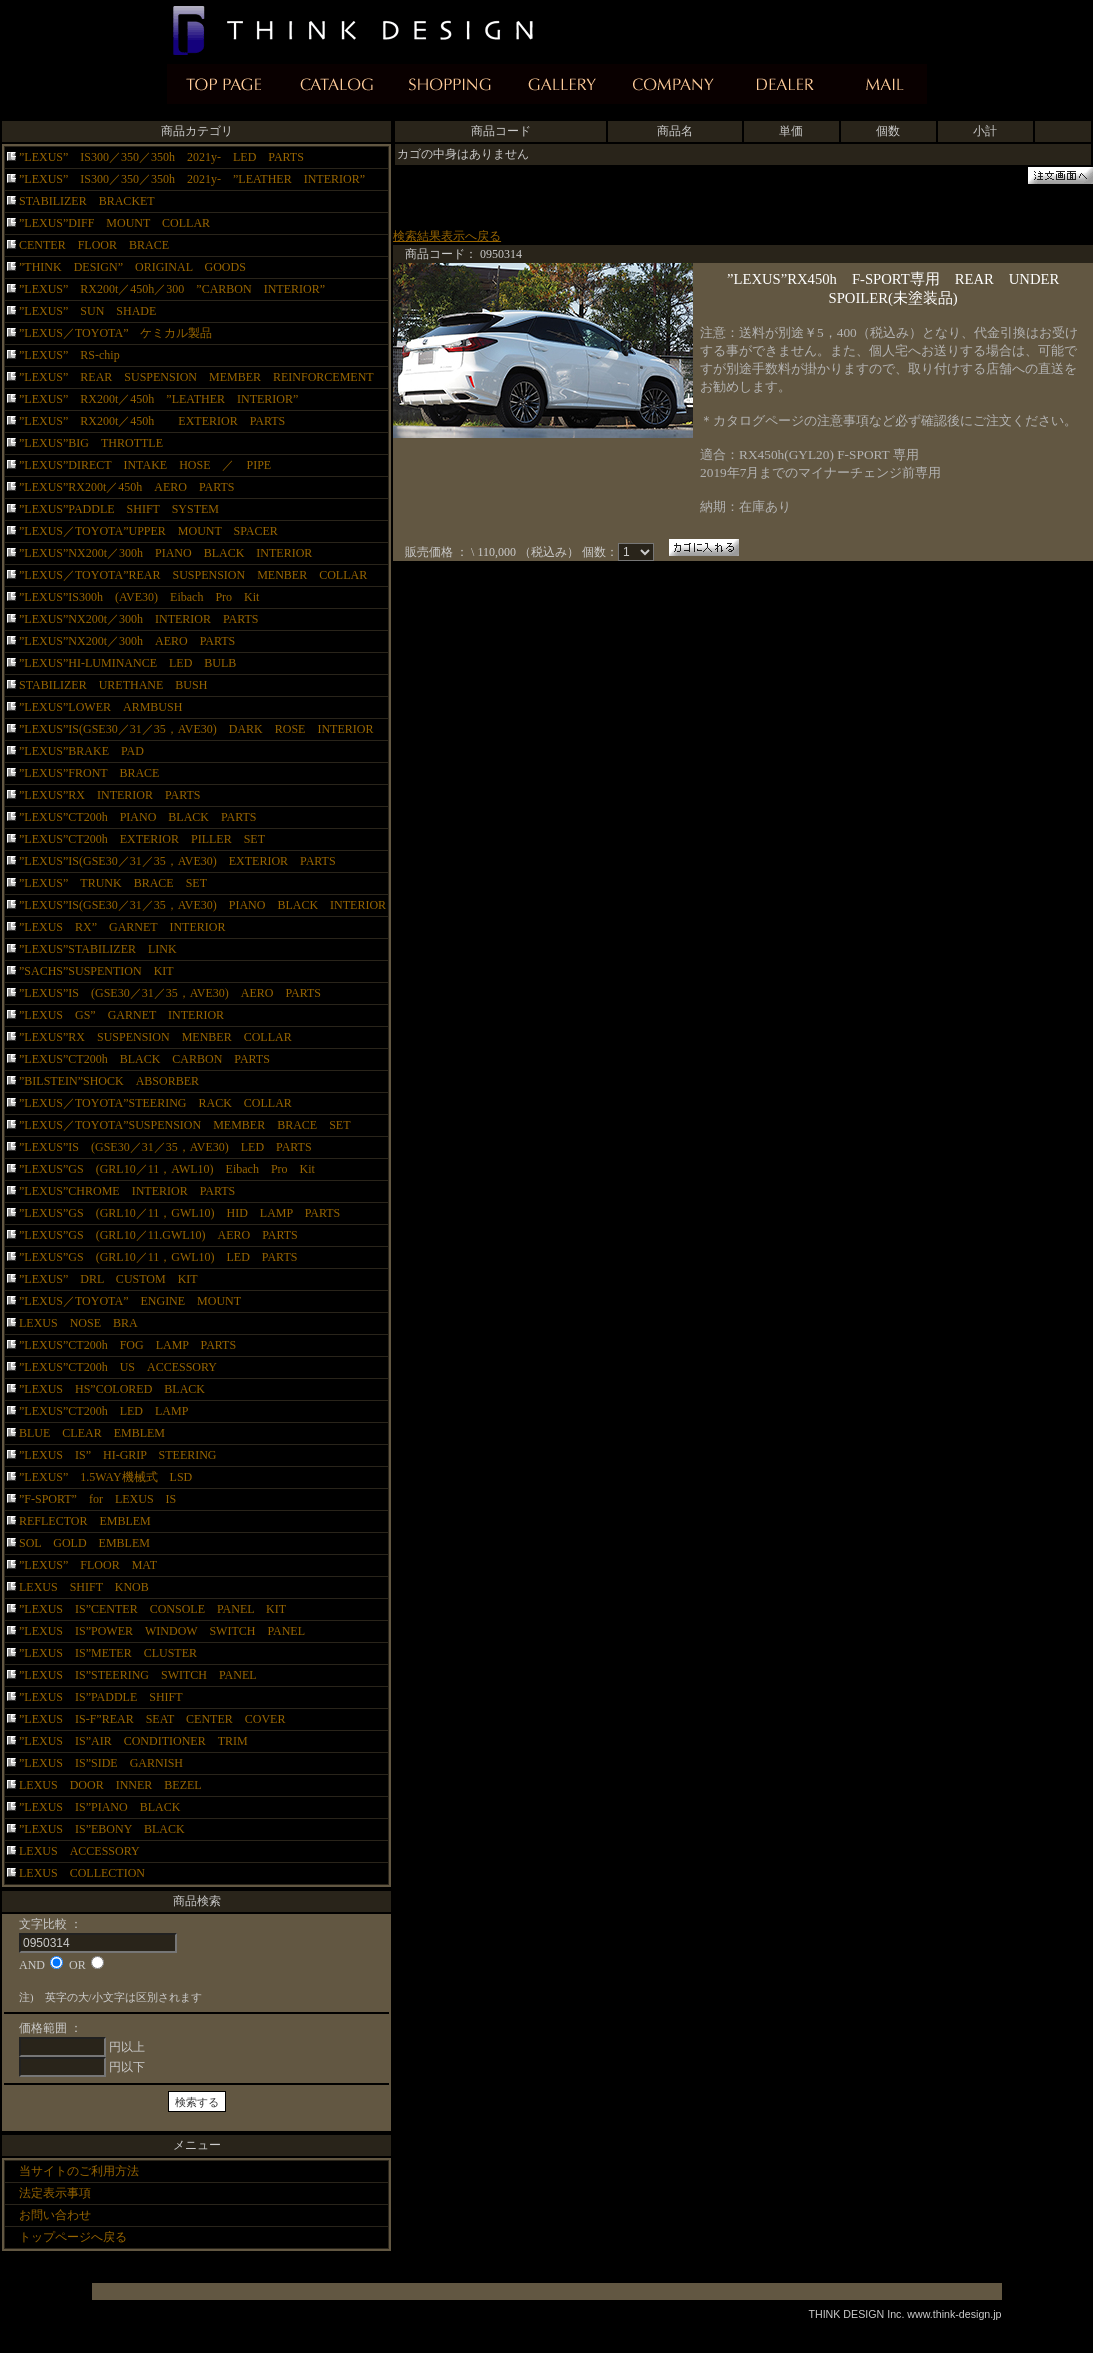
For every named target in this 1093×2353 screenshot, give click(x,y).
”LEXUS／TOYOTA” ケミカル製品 (115, 333)
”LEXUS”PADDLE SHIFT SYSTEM (119, 509)
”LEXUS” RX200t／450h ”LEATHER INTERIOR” (158, 399)
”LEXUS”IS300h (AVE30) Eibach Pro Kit (139, 597)
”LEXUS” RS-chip (69, 355)
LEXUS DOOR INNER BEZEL (110, 1785)
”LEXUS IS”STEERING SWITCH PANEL (149, 1675)
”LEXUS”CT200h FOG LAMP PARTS (127, 1345)
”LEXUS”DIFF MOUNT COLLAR (114, 223)
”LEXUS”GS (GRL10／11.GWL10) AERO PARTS (170, 1235)
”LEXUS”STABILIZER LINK (98, 949)
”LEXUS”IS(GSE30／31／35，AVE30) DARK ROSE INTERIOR (196, 729)
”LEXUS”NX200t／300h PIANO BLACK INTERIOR (165, 553)
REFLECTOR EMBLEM (85, 1521)
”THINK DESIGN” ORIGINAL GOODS (132, 267)
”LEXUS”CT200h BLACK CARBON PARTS (144, 1059)
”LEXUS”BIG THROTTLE (91, 443)
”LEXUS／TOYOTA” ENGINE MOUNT (130, 1301)
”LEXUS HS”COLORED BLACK (112, 1389)
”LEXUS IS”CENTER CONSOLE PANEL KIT (152, 1609)
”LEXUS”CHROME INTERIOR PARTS (127, 1191)
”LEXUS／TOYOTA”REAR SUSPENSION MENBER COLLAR (193, 575)
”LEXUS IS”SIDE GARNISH (113, 1763)
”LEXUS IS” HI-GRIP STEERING (118, 1455)
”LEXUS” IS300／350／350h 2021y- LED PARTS (161, 157)
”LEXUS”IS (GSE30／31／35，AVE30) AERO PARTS (170, 993)
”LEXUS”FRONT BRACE (89, 773)
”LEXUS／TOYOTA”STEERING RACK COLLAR (155, 1103)
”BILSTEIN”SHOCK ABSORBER (109, 1081)
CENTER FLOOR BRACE (94, 245)
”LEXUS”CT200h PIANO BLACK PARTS (144, 817)
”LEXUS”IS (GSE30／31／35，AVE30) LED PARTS (165, 1147)
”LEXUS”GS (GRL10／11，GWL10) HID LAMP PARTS (185, 1213)
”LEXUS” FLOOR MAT (88, 1565)
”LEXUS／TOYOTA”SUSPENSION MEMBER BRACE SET (185, 1125)
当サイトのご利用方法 (79, 2171)
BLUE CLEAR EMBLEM (92, 1433)
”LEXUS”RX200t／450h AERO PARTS (127, 487)
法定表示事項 (55, 2193)
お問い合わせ (55, 2215)
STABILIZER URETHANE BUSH (113, 685)
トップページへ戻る (73, 2237)
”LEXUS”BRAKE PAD (81, 751)
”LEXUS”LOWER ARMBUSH (100, 707)
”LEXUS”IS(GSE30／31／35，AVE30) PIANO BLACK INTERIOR (202, 905)
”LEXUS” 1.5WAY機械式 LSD (105, 1477)
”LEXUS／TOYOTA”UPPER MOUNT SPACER (148, 531)
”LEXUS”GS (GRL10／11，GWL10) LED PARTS (158, 1257)
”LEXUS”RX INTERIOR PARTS (110, 795)
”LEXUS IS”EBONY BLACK (114, 1829)
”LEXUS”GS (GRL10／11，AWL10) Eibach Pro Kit (167, 1169)
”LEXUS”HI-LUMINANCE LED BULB (127, 663)
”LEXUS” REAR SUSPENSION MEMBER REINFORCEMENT (196, 377)
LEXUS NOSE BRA (78, 1323)
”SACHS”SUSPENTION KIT (96, 971)
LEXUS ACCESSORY (79, 1851)
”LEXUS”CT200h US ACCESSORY (118, 1367)
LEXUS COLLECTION (82, 1873)
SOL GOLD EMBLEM (84, 1543)
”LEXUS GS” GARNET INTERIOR (121, 1015)
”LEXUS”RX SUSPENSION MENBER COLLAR (155, 1037)
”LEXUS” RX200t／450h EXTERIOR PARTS (152, 421)
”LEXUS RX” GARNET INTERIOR (122, 927)
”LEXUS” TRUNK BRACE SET (113, 883)
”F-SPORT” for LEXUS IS (97, 1499)
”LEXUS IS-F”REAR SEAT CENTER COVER (152, 1719)
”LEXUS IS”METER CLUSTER (120, 1653)
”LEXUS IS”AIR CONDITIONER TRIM (133, 1741)
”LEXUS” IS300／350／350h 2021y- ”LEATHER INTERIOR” (192, 179)
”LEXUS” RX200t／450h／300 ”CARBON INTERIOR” (172, 289)
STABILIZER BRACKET (93, 201)
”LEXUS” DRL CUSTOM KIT (108, 1279)
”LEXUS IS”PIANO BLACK (105, 1807)
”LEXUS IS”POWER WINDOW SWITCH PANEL (162, 1631)
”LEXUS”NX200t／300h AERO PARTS (127, 641)
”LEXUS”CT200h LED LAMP (103, 1411)
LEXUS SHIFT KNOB (84, 1587)
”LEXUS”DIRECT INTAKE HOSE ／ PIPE (145, 465)
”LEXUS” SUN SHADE (87, 311)
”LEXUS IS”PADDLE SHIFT (106, 1697)
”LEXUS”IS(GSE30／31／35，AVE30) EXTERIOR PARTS (177, 861)
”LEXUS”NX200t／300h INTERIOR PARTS (139, 619)
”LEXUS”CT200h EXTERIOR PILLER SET (148, 839)
